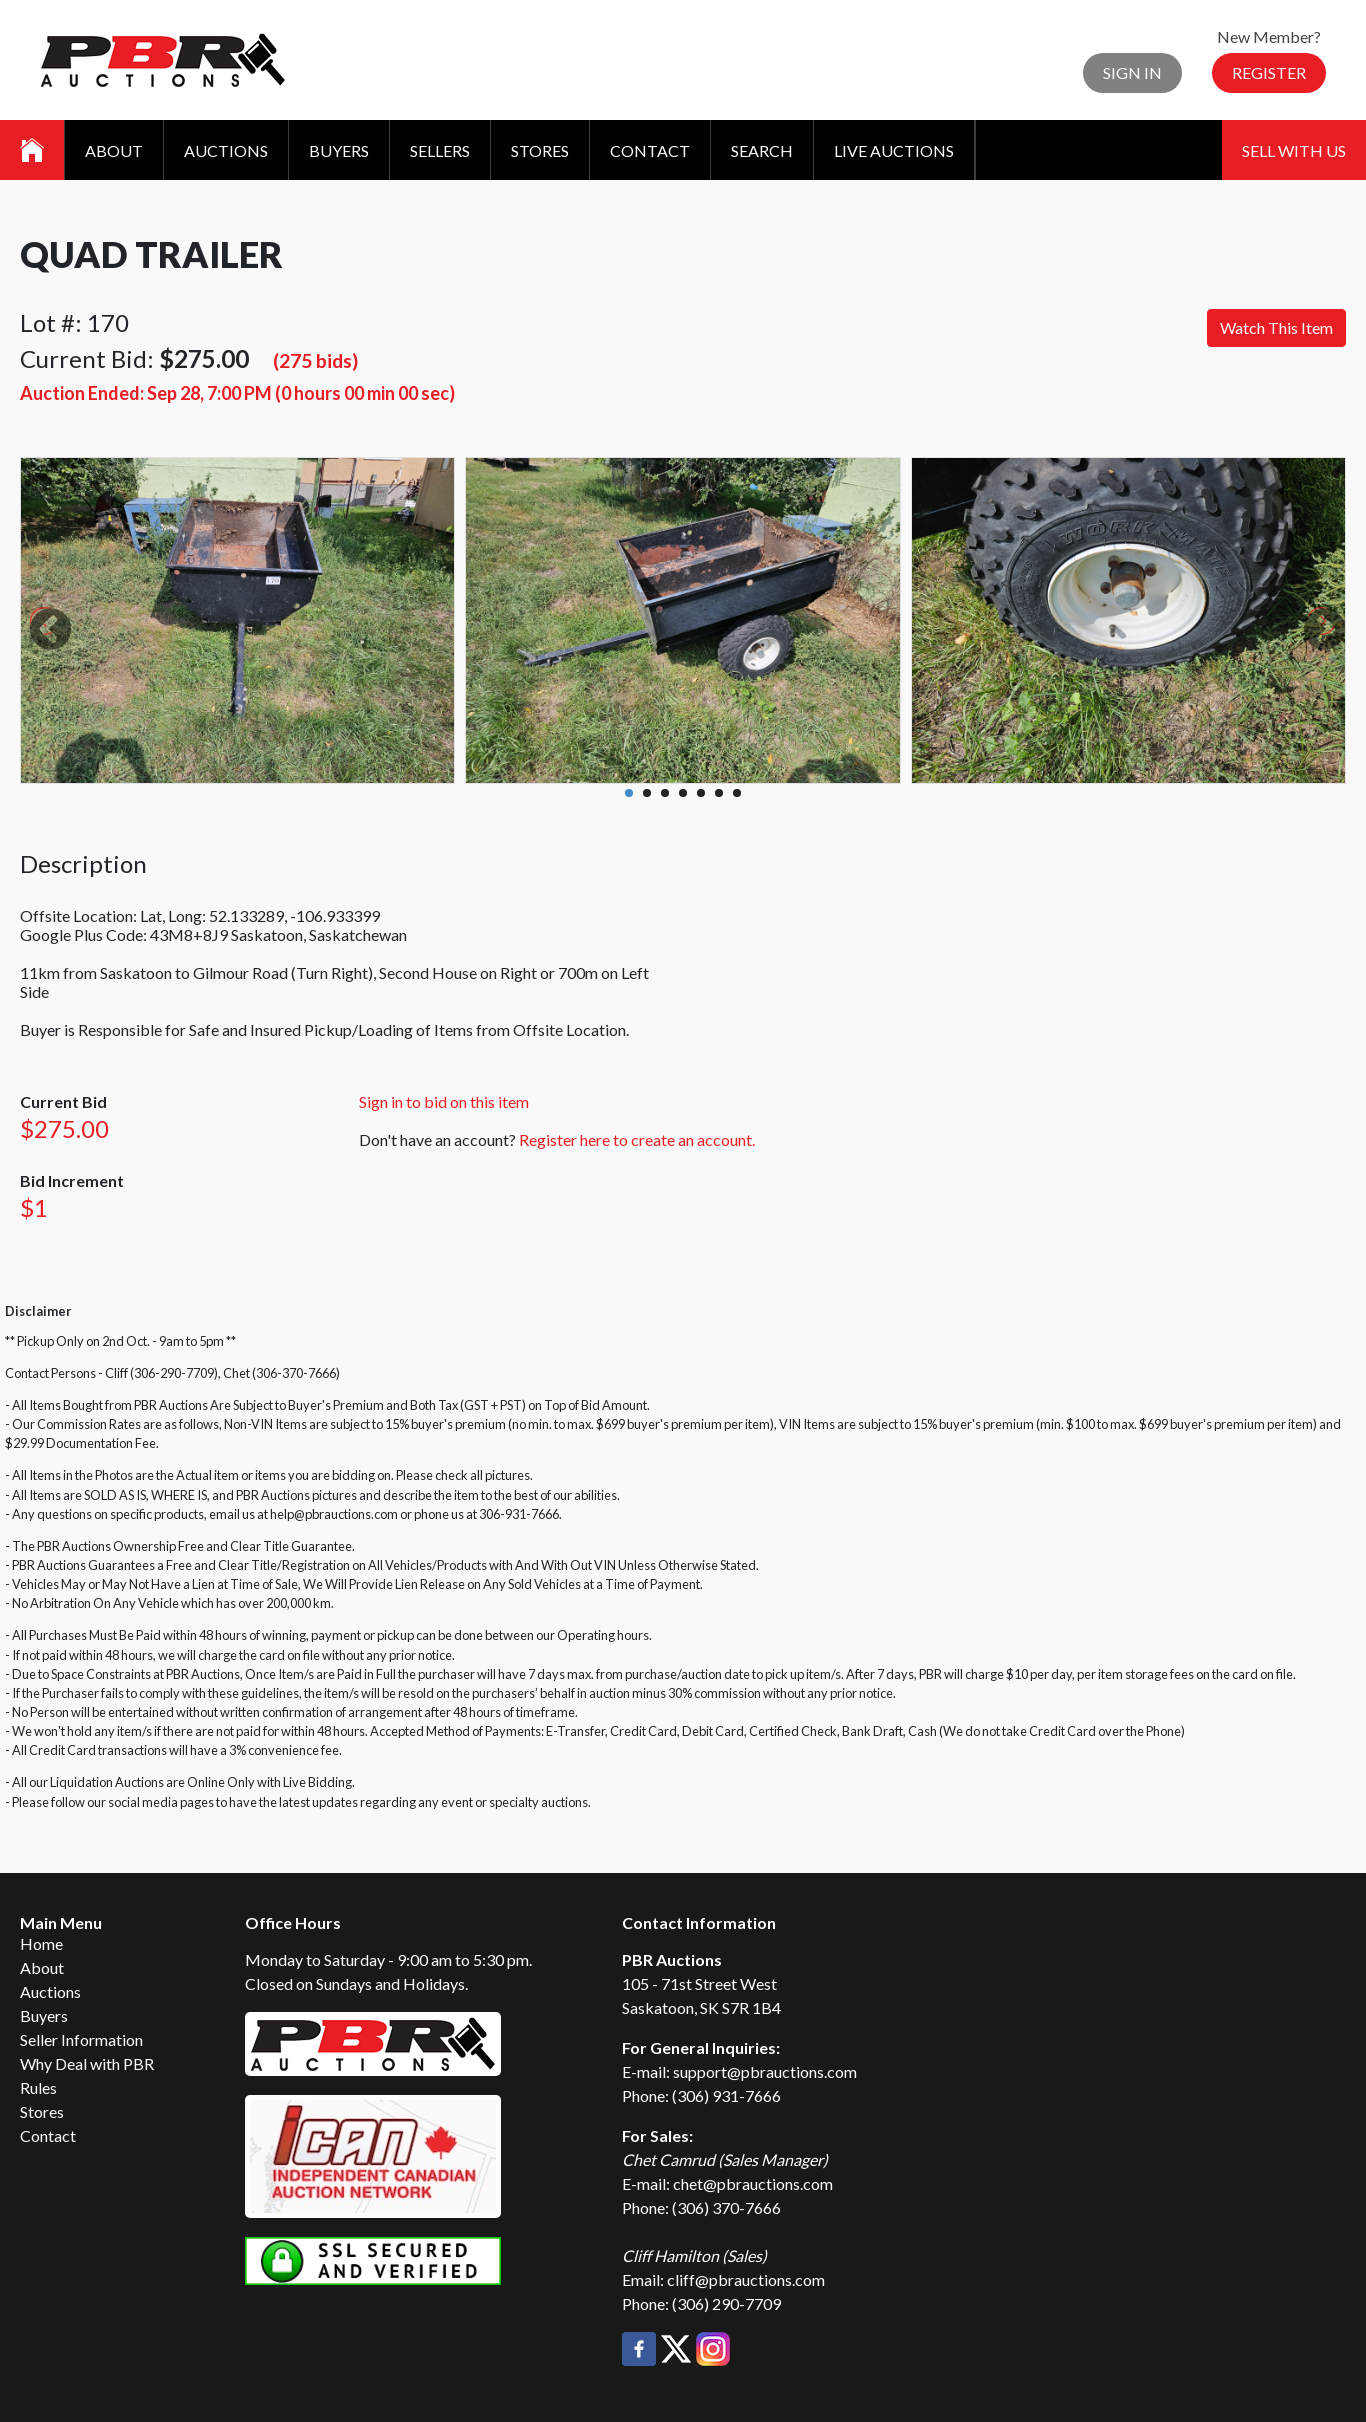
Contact (650, 150)
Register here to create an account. (637, 1139)
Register (1269, 72)
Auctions (226, 150)
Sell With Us (1294, 150)
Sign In (1132, 72)
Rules (38, 2087)
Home (41, 1943)
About (114, 150)
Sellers (440, 150)
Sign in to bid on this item (444, 1101)
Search (762, 150)
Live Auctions (894, 150)
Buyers (339, 150)
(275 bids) (315, 360)
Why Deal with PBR (87, 2063)
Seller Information (81, 2039)
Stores (540, 150)
